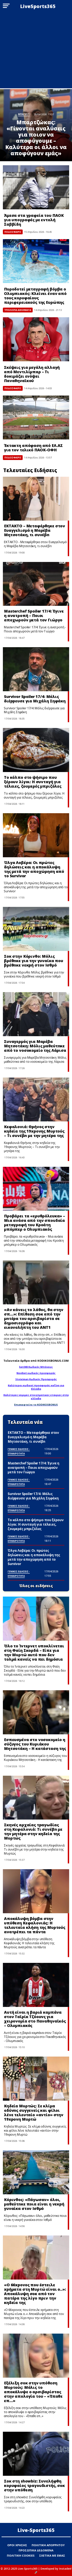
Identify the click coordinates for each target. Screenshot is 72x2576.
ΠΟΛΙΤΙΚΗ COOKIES (21, 2555)
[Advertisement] (36, 50)
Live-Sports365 (36, 2530)
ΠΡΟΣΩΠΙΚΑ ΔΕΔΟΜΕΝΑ (36, 2550)
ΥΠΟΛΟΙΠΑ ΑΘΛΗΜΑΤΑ (17, 310)
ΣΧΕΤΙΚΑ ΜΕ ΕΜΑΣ (52, 2555)
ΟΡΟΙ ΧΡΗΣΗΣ (17, 2545)
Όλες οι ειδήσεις (36, 1586)
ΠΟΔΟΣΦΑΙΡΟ (12, 232)
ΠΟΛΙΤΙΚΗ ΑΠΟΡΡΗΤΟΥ (48, 2545)
